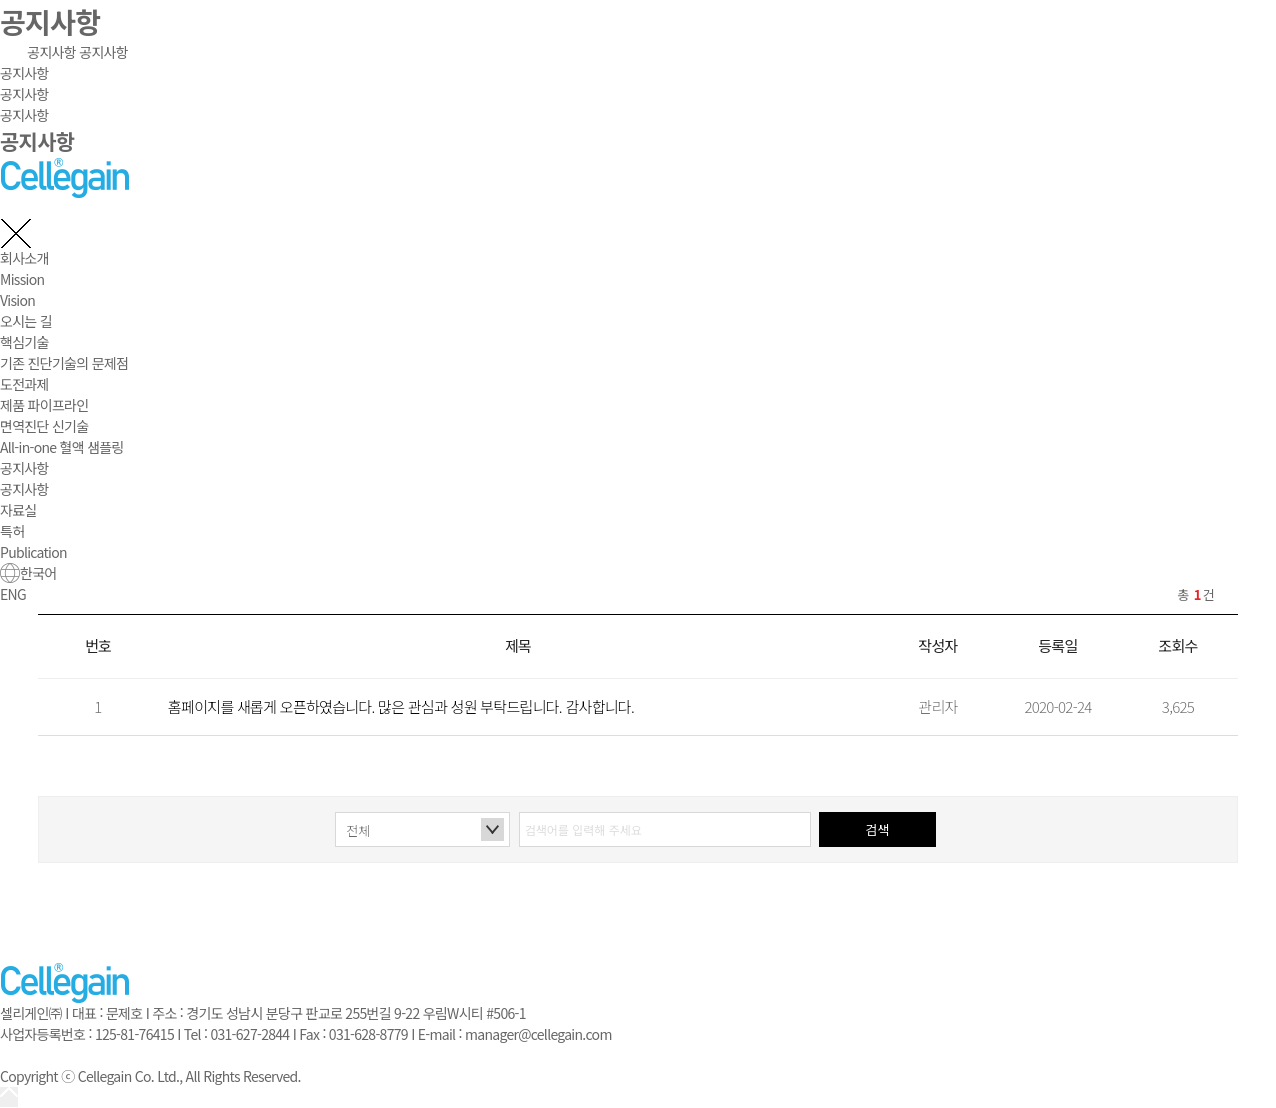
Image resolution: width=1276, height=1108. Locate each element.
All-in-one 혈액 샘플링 (62, 447)
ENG (13, 594)
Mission (22, 279)
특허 (12, 531)
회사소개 (24, 258)
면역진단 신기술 (44, 426)
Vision (17, 300)
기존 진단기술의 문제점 (64, 363)
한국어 (28, 573)
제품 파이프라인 (44, 405)
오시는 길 (26, 321)
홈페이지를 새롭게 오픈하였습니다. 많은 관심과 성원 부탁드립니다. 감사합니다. (401, 706)
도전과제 (24, 384)
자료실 (18, 510)
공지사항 (51, 52)
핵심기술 (24, 342)
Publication (33, 552)
